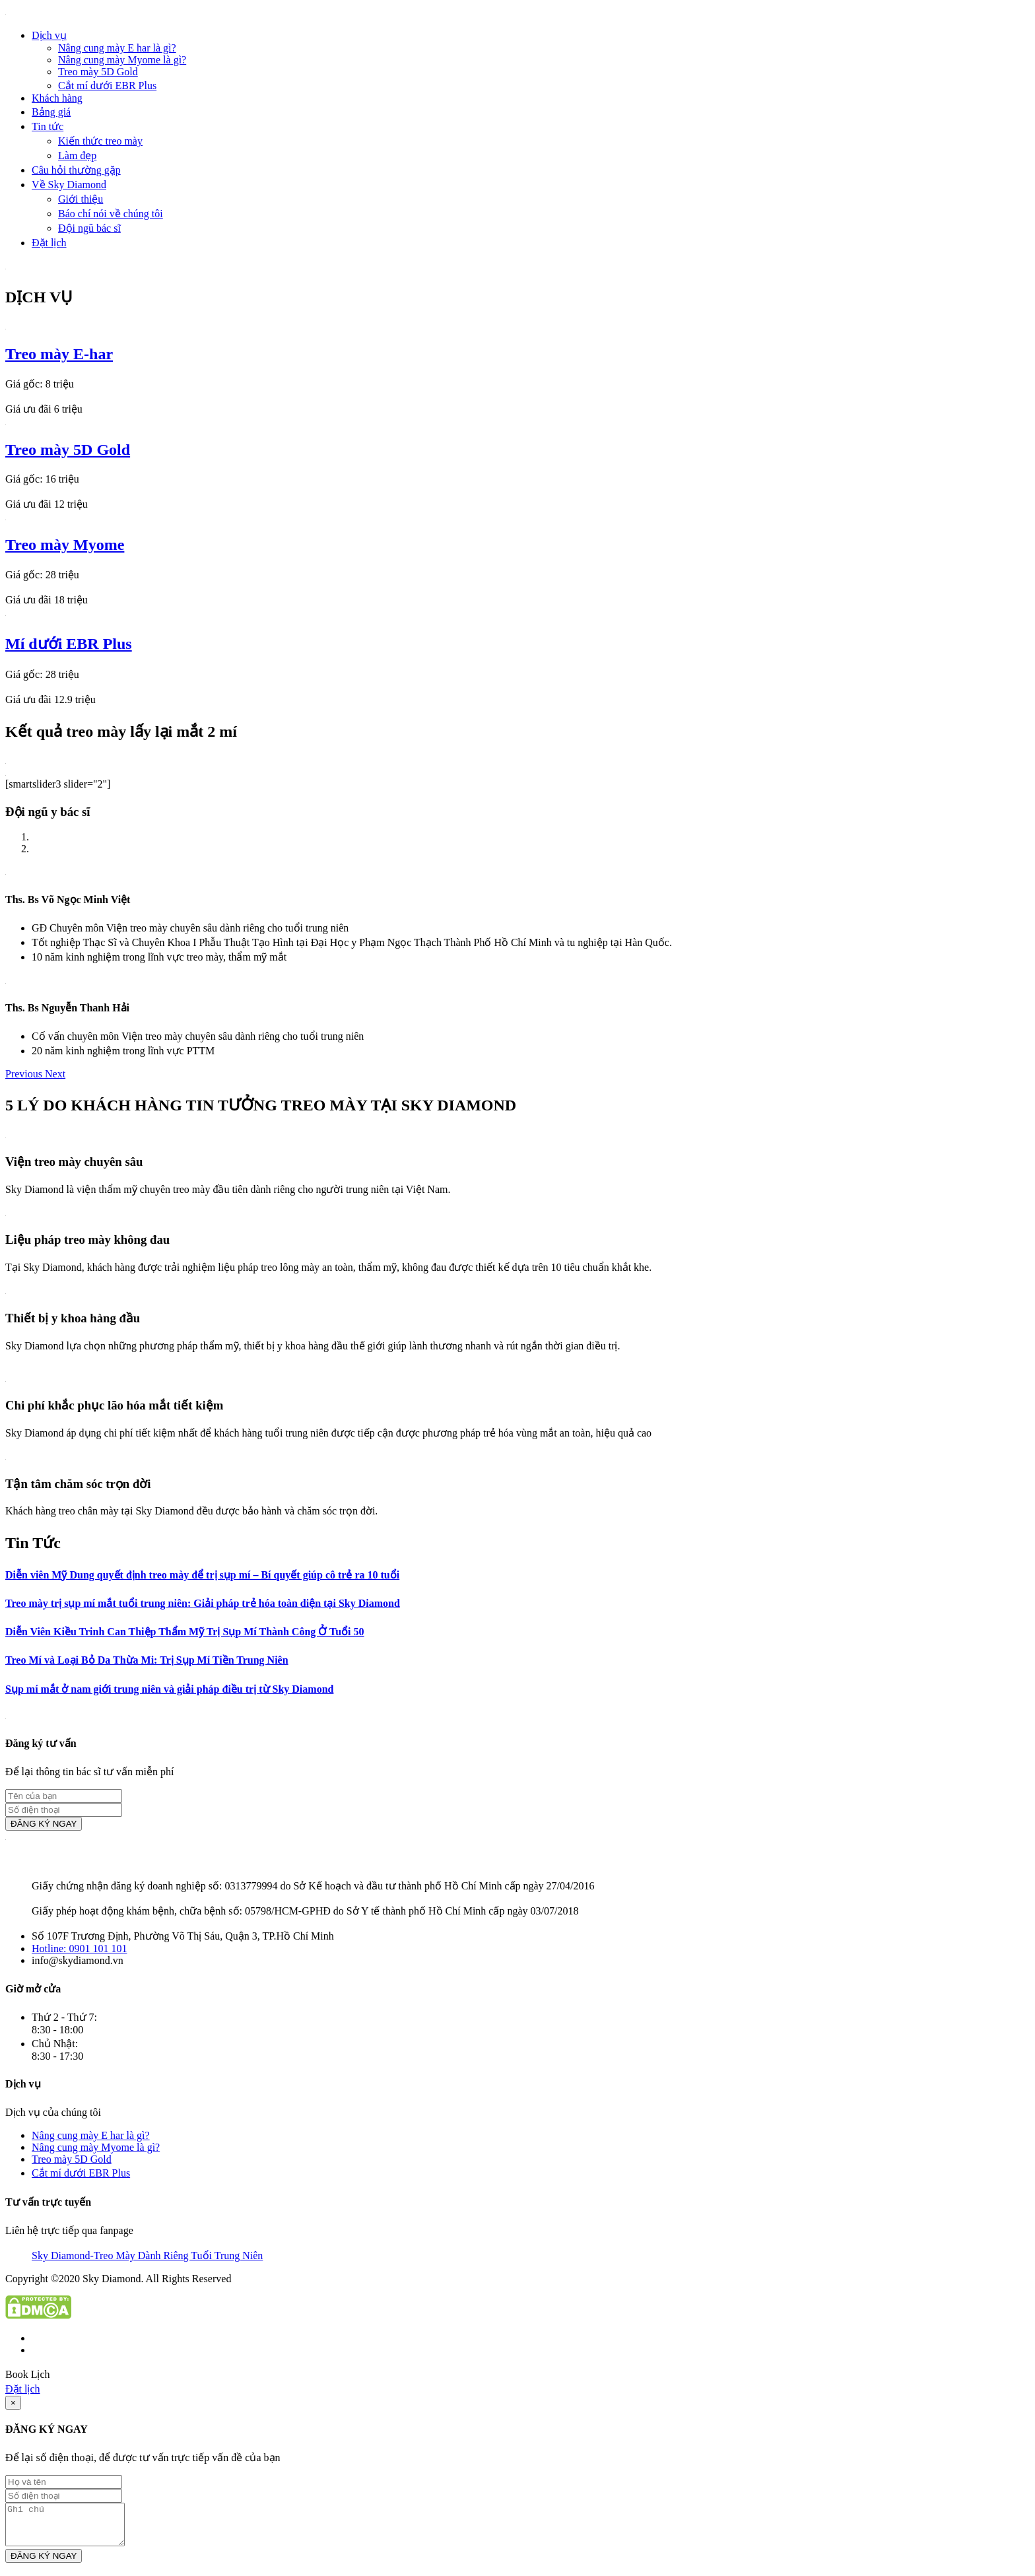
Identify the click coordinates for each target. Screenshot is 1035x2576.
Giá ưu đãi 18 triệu (46, 599)
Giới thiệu (80, 199)
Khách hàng (57, 98)
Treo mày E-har (59, 353)
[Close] (13, 2403)
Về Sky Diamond (69, 184)
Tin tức (47, 126)
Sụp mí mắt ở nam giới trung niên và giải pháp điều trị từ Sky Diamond (169, 1689)
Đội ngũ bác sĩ (89, 228)
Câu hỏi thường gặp (76, 170)
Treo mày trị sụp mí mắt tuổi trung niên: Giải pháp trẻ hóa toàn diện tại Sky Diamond (202, 1603)
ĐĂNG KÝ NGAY (44, 1824)
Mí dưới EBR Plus (68, 643)
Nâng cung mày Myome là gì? (122, 59)
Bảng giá (51, 112)
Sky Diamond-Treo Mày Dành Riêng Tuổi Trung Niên (147, 2255)
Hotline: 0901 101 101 (79, 1948)
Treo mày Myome (64, 544)
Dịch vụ (49, 35)
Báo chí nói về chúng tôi (110, 213)
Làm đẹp (77, 155)
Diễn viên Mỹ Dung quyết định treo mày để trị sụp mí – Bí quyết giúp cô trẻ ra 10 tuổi (202, 1574)
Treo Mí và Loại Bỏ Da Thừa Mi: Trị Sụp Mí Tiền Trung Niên (146, 1660)
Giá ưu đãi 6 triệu (44, 409)
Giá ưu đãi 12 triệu (46, 504)
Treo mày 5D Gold (98, 71)
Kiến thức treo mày (100, 141)
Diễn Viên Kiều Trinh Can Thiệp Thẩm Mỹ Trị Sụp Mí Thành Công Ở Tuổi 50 (184, 1631)
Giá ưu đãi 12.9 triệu (50, 699)
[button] (25, 1073)
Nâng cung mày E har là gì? (117, 47)
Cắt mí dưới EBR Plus (107, 85)
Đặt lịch (49, 242)
